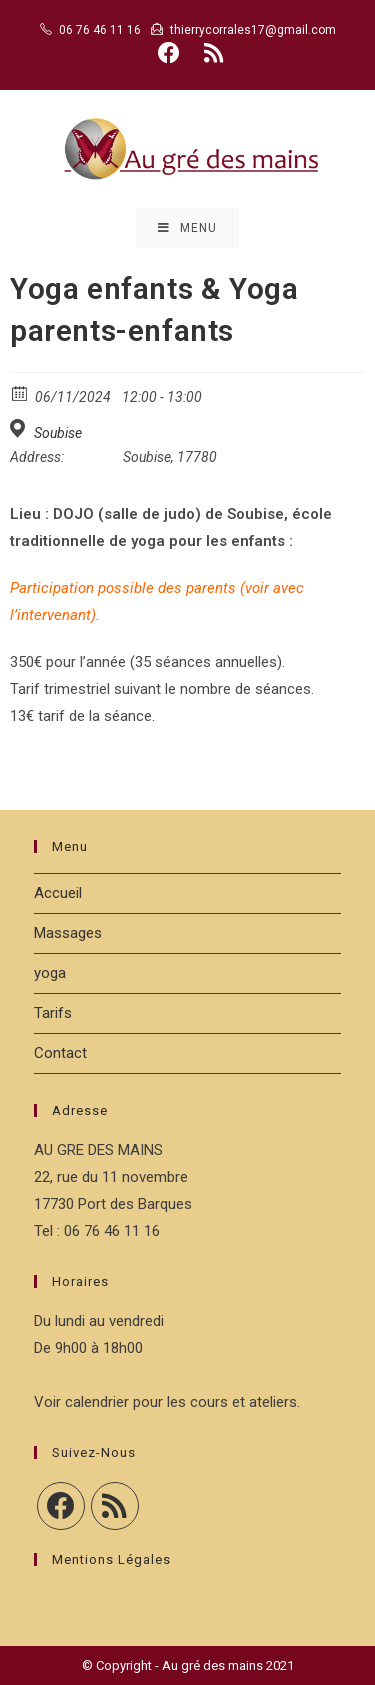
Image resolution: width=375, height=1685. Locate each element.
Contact (60, 1053)
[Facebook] (61, 1506)
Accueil (58, 893)
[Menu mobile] (187, 228)
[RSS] (115, 1506)
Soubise (58, 433)
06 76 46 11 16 (100, 30)
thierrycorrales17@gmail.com (253, 30)
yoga (50, 973)
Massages (68, 933)
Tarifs (53, 1013)
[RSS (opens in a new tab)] (210, 53)
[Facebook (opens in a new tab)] (169, 53)
